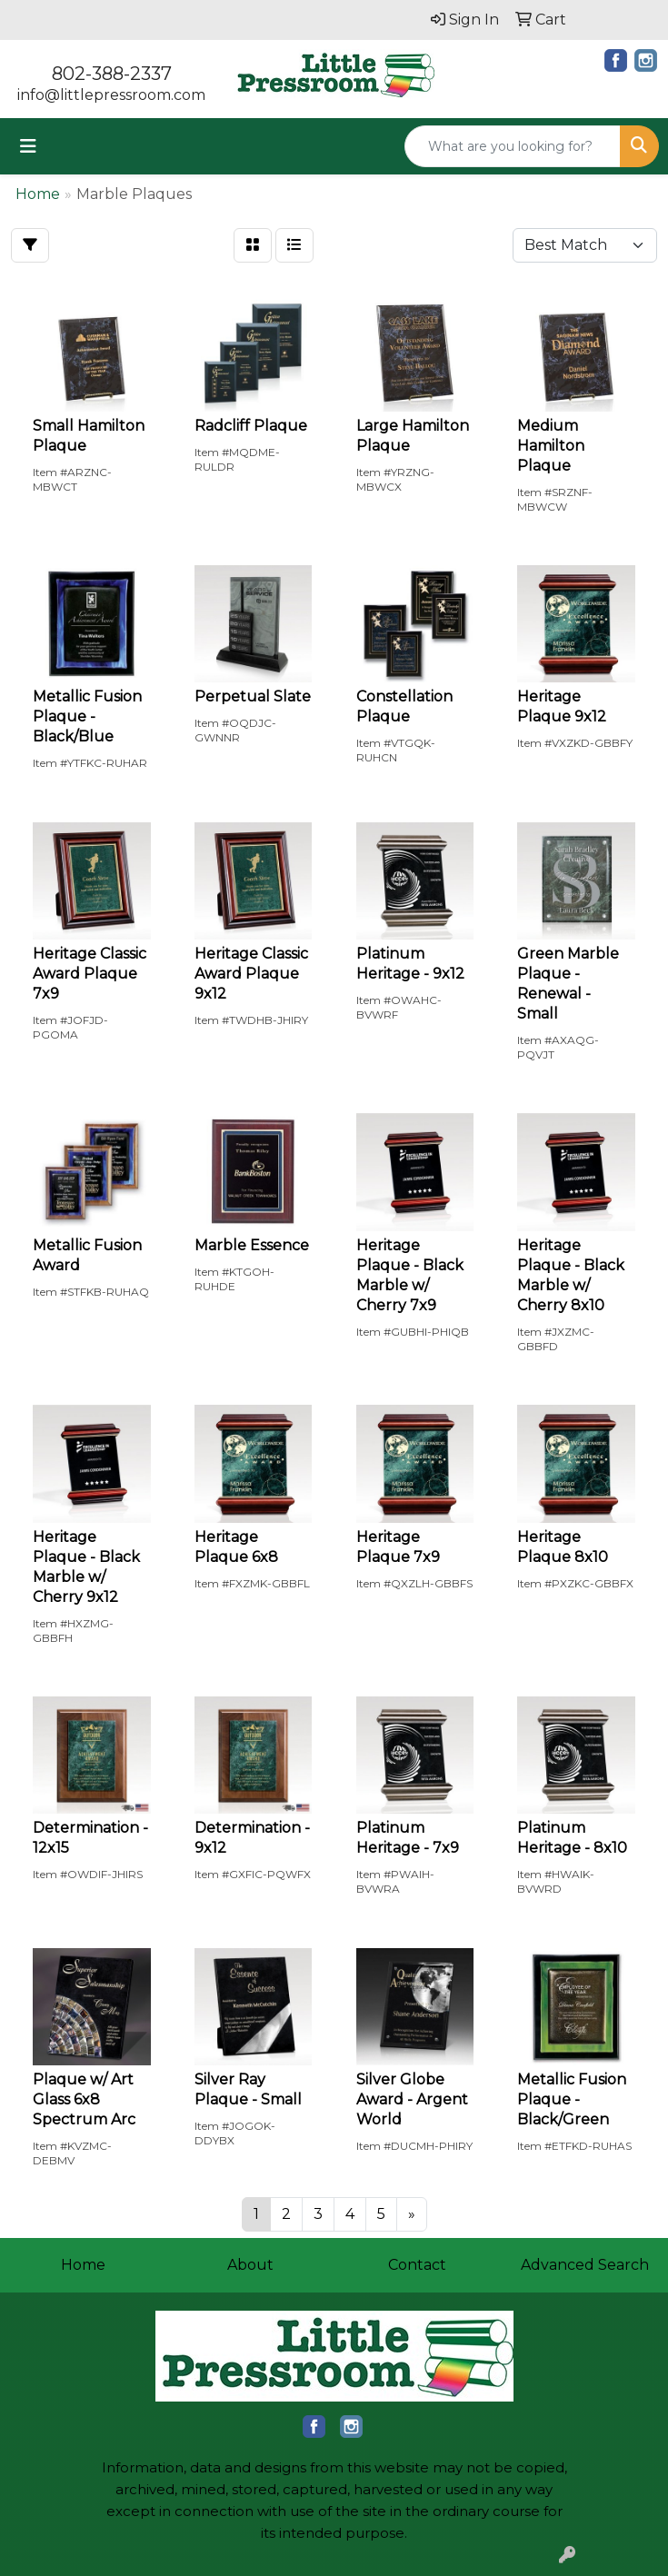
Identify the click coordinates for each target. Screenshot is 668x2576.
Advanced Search (585, 2264)
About (250, 2264)
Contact (417, 2264)
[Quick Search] (512, 146)
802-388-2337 (112, 74)
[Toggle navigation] (28, 146)
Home (83, 2264)
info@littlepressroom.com (111, 95)
